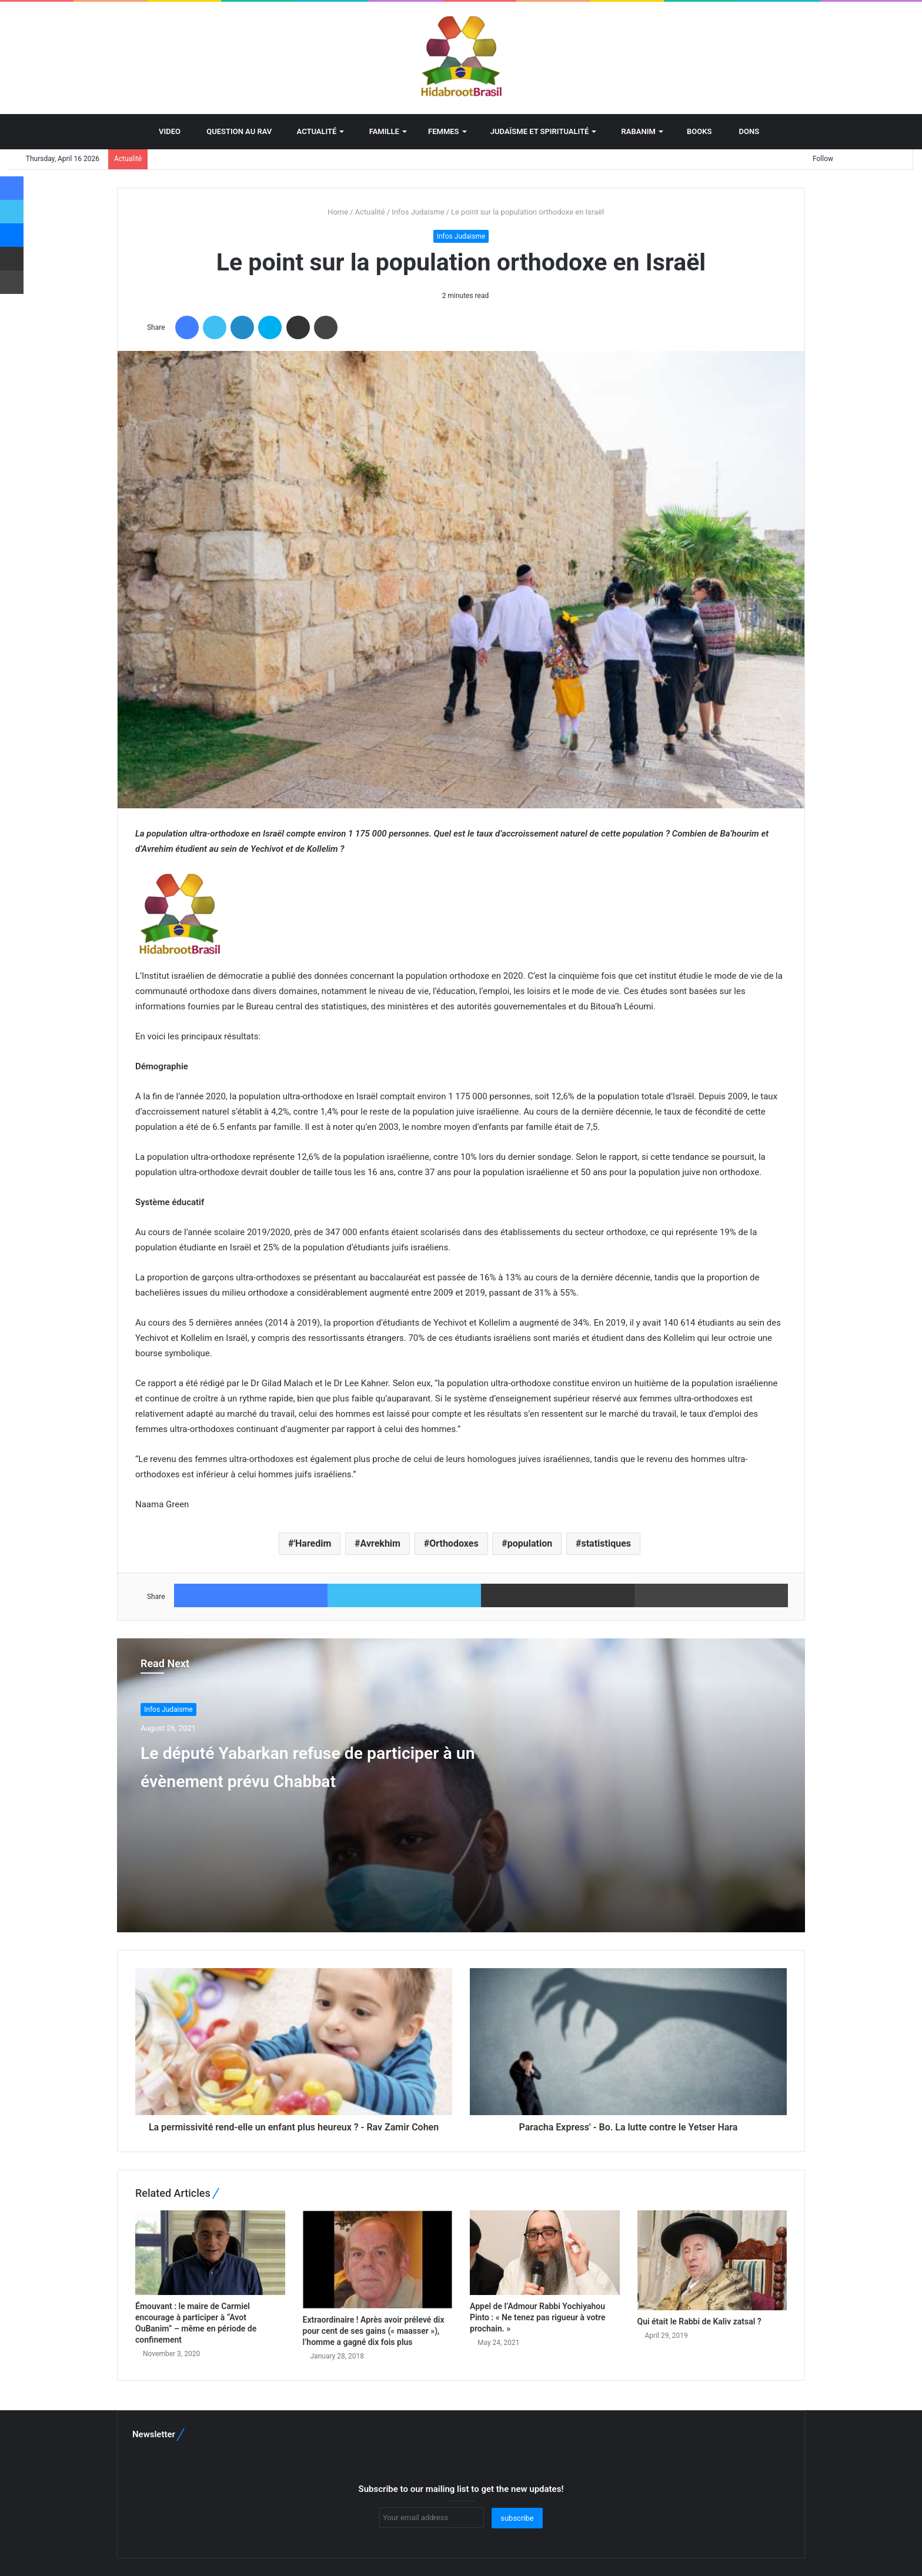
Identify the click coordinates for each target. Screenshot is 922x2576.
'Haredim (312, 1543)
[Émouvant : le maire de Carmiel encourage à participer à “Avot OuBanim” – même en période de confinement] (210, 2252)
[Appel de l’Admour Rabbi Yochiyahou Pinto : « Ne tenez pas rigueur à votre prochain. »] (545, 2252)
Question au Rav (234, 131)
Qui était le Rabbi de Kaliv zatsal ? (699, 2321)
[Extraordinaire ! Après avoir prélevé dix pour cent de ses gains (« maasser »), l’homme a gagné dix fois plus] (378, 2259)
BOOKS (695, 131)
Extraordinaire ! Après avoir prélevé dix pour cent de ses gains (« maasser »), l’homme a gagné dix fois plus (374, 2331)
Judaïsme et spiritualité (535, 131)
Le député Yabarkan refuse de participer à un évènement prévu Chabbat (310, 1779)
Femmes (440, 131)
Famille (379, 131)
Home (333, 212)
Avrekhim (380, 1543)
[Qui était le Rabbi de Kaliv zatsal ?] (712, 2260)
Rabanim (633, 131)
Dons (743, 131)
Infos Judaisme (418, 212)
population (529, 1543)
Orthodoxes (453, 1543)
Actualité (312, 131)
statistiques (606, 1543)
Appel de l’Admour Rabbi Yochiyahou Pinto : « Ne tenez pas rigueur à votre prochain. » (538, 2317)
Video (164, 131)
